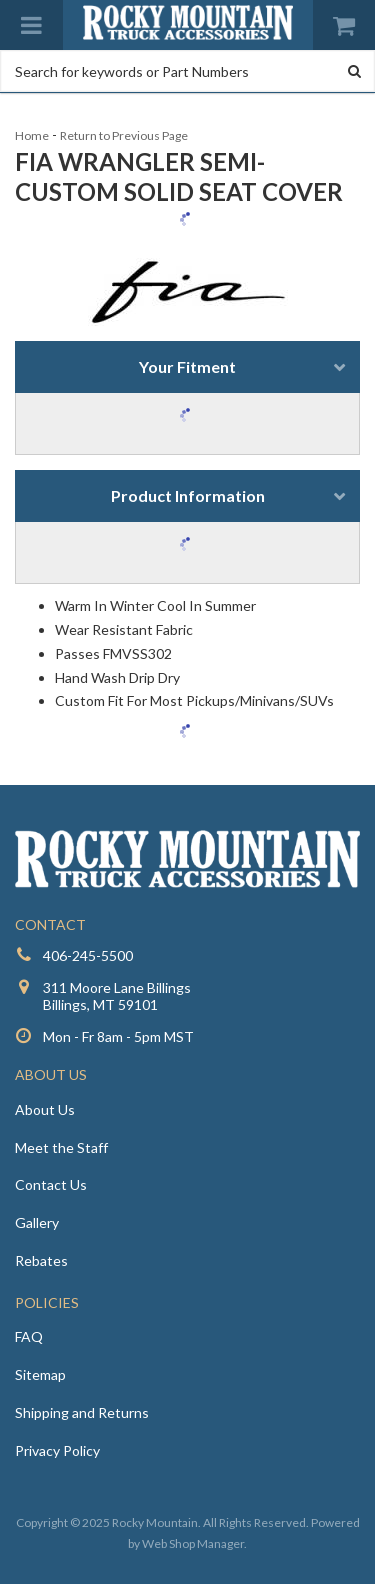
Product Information (188, 495)
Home (32, 135)
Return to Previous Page (124, 135)
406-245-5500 (88, 955)
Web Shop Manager (193, 1543)
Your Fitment (187, 366)
